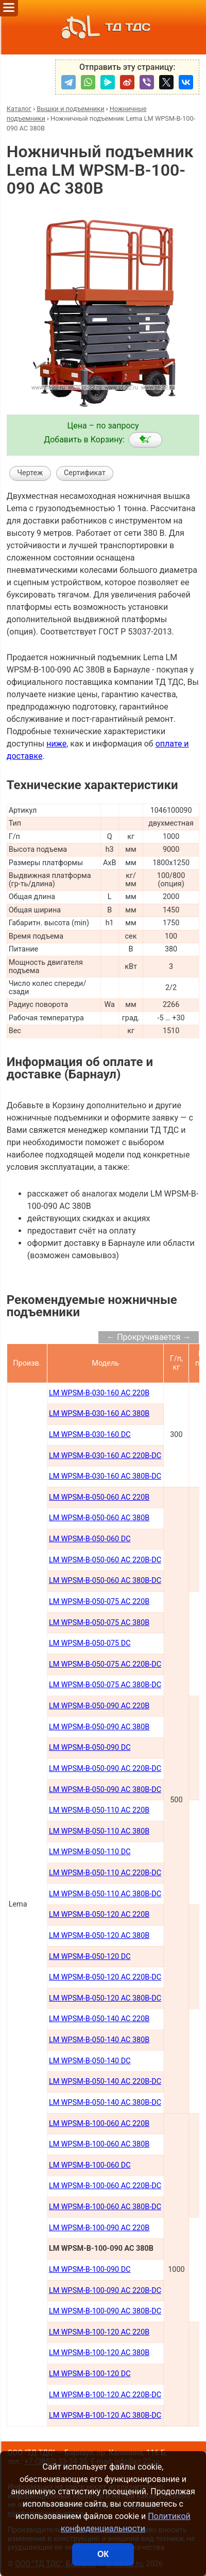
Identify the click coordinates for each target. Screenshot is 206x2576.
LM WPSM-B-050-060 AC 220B (99, 1497)
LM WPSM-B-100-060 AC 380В (99, 2144)
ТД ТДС (103, 27)
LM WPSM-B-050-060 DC (90, 1539)
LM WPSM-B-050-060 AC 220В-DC (105, 1560)
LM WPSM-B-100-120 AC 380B (99, 2352)
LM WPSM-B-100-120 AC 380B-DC (105, 2415)
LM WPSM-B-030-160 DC (90, 1434)
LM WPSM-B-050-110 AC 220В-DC (105, 1873)
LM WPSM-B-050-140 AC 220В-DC (105, 2081)
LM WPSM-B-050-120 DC (90, 1956)
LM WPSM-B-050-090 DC (90, 1747)
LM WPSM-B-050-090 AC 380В (99, 1727)
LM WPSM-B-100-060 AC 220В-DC (105, 2185)
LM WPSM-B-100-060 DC (90, 2165)
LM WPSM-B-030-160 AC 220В (99, 1393)
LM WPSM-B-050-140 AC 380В (99, 2040)
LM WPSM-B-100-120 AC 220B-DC (105, 2395)
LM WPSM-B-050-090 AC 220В (99, 1706)
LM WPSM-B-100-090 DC (90, 2269)
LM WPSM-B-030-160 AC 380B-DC (105, 1476)
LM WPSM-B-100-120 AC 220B (99, 2332)
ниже (56, 744)
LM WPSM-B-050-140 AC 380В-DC (105, 2102)
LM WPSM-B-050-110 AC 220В (99, 1810)
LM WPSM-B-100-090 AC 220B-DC (105, 2290)
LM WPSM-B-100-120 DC (90, 2373)
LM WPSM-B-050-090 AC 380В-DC (105, 1789)
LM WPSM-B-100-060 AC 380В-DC (105, 2206)
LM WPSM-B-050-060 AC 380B (99, 1518)
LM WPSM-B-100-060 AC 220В (99, 2123)
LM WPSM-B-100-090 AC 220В (99, 2228)
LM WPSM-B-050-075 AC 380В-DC (105, 1685)
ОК (103, 2554)
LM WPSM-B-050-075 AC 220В (99, 1601)
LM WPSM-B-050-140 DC (90, 2061)
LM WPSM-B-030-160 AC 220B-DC (105, 1455)
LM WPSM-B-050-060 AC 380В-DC (105, 1580)
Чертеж (30, 473)
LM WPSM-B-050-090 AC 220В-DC (105, 1768)
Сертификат (85, 473)
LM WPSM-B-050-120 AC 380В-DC (105, 1998)
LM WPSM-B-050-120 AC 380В (99, 1935)
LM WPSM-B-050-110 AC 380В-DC (105, 1894)
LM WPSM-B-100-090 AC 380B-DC (105, 2311)
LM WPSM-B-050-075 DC (90, 1643)
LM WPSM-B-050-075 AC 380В (99, 1622)
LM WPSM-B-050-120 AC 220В (99, 1914)
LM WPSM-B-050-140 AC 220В (99, 2018)
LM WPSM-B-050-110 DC (90, 1851)
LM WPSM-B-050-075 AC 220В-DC (105, 1664)
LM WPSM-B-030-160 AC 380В (99, 1413)
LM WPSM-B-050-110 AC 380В (99, 1831)
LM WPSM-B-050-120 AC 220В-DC (105, 1977)
